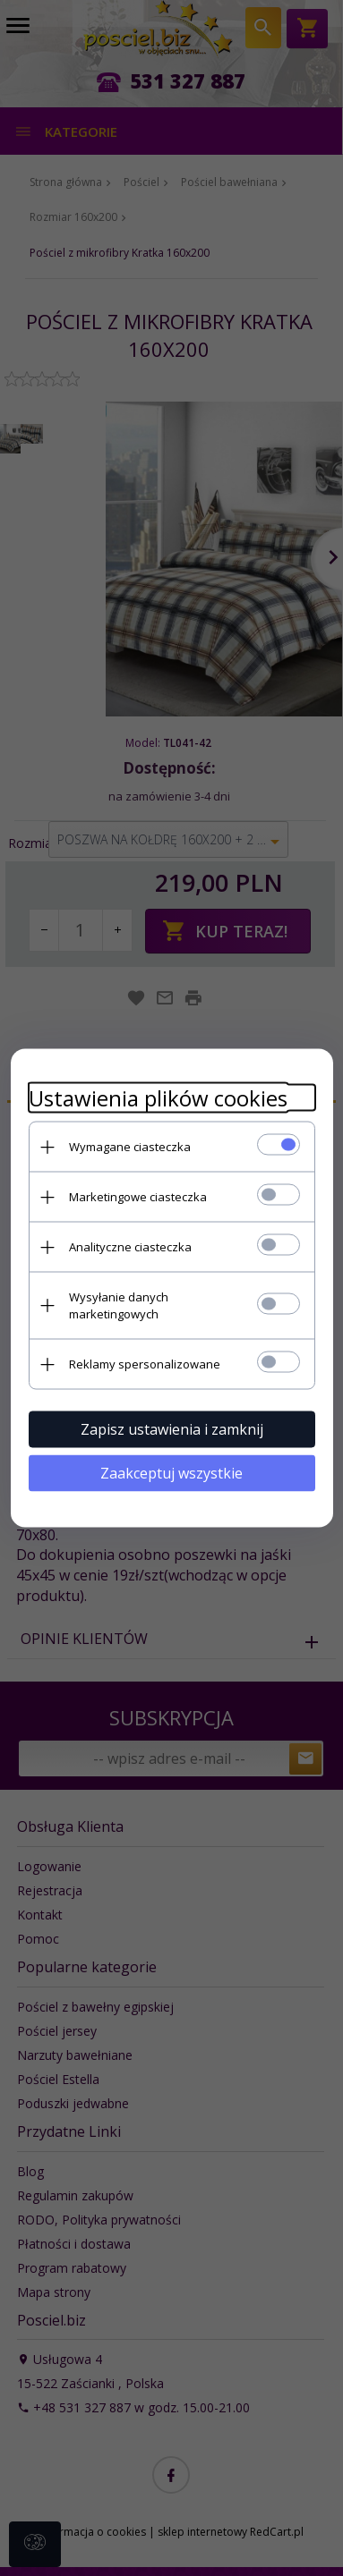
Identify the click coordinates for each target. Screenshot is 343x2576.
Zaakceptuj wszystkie (171, 1473)
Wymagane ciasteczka (130, 1147)
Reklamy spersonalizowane (144, 1364)
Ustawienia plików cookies (158, 1098)
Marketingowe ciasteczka (138, 1197)
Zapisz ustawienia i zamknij (172, 1429)
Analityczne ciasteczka (130, 1247)
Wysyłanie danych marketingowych (118, 1305)
